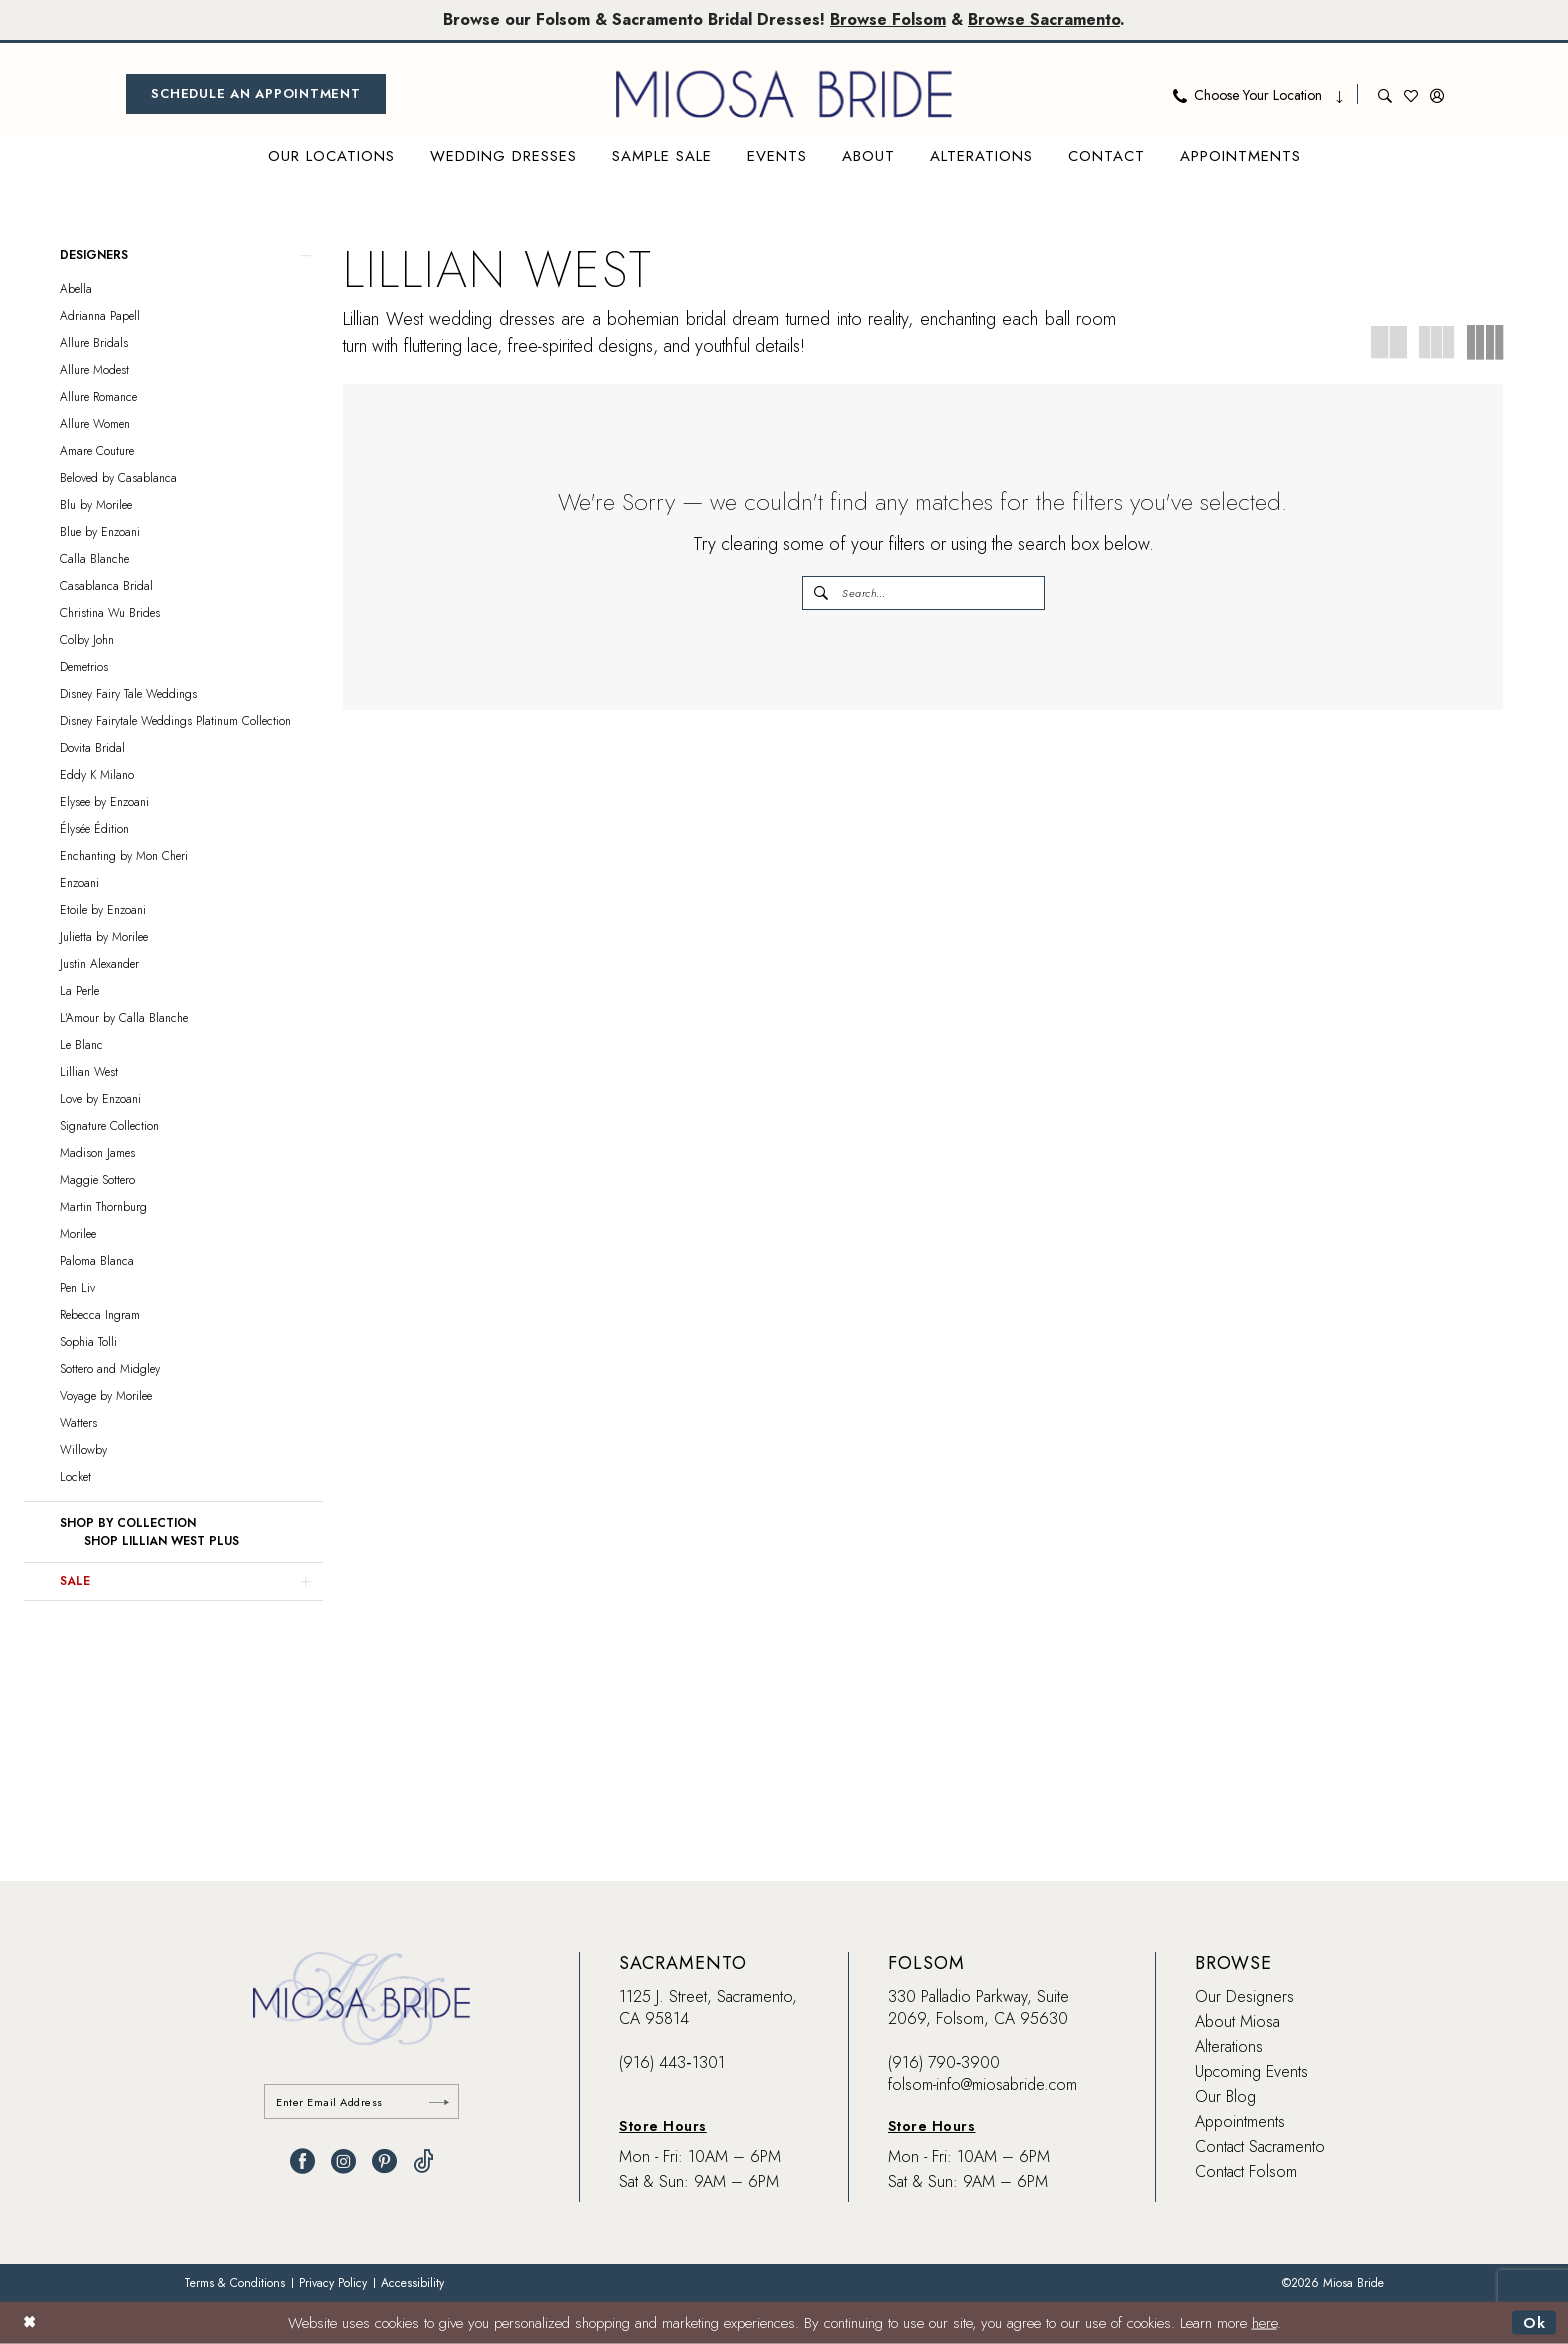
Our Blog (1225, 2096)
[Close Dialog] (29, 2322)
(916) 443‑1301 (671, 2062)
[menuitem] (256, 94)
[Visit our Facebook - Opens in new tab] (302, 2161)
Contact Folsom (1246, 2171)
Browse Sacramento (1044, 19)
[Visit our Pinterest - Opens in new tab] (384, 2161)
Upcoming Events (1251, 2071)
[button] (1437, 94)
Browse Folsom (888, 19)
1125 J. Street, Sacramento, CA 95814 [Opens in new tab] (708, 2007)
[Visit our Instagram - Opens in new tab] (343, 2161)
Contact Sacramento (1260, 2146)
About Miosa (1237, 2021)
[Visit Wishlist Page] (1411, 94)
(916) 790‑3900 (944, 2062)
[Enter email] (361, 2101)
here (1264, 2323)
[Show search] (1385, 94)
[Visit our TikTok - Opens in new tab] (423, 2161)
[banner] (784, 94)
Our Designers (1244, 1996)
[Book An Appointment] (256, 94)
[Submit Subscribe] (439, 2101)
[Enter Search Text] (923, 593)
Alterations (1229, 2046)
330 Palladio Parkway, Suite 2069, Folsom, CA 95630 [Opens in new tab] (978, 2007)
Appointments (1240, 2121)
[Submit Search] (822, 593)
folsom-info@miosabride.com (982, 2084)
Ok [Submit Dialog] (1534, 2323)
